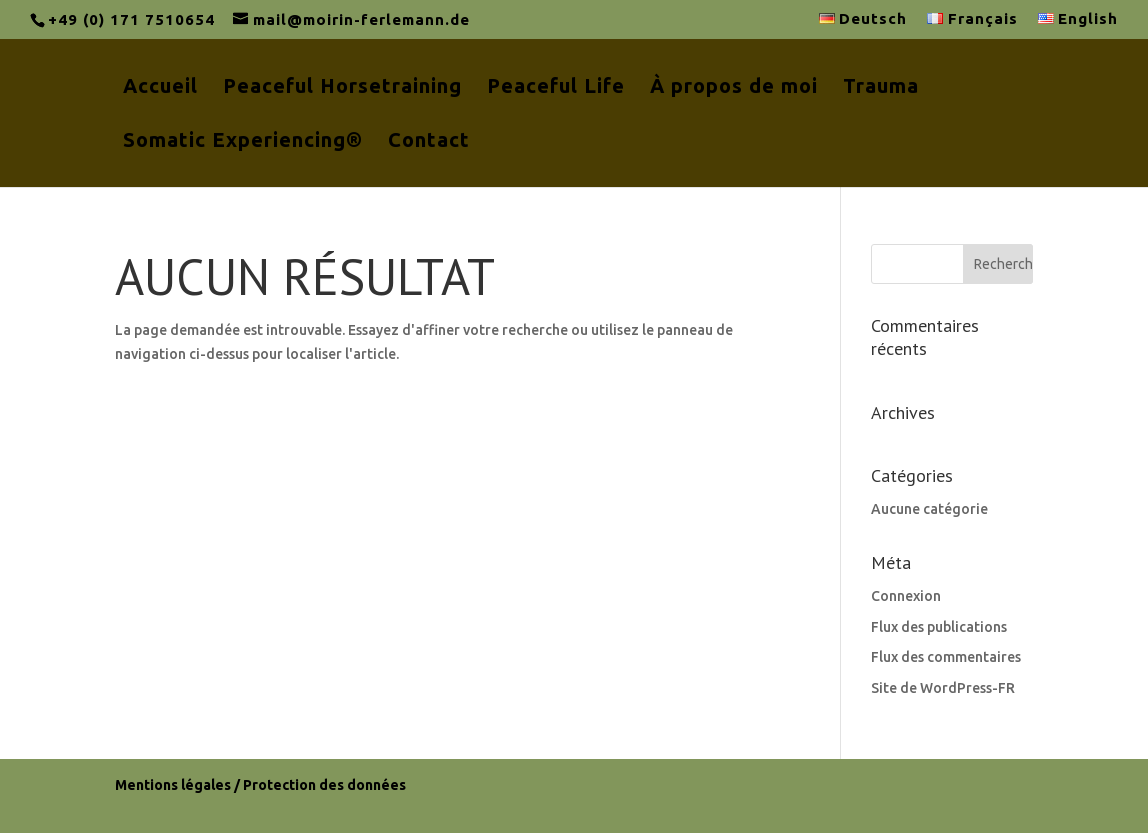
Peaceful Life (556, 88)
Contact (429, 142)
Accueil (160, 88)
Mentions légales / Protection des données (260, 785)
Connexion (906, 596)
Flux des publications (939, 627)
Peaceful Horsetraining (342, 88)
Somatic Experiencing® (243, 142)
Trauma (881, 88)
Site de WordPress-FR (943, 688)
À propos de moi (734, 88)
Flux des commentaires (946, 657)
